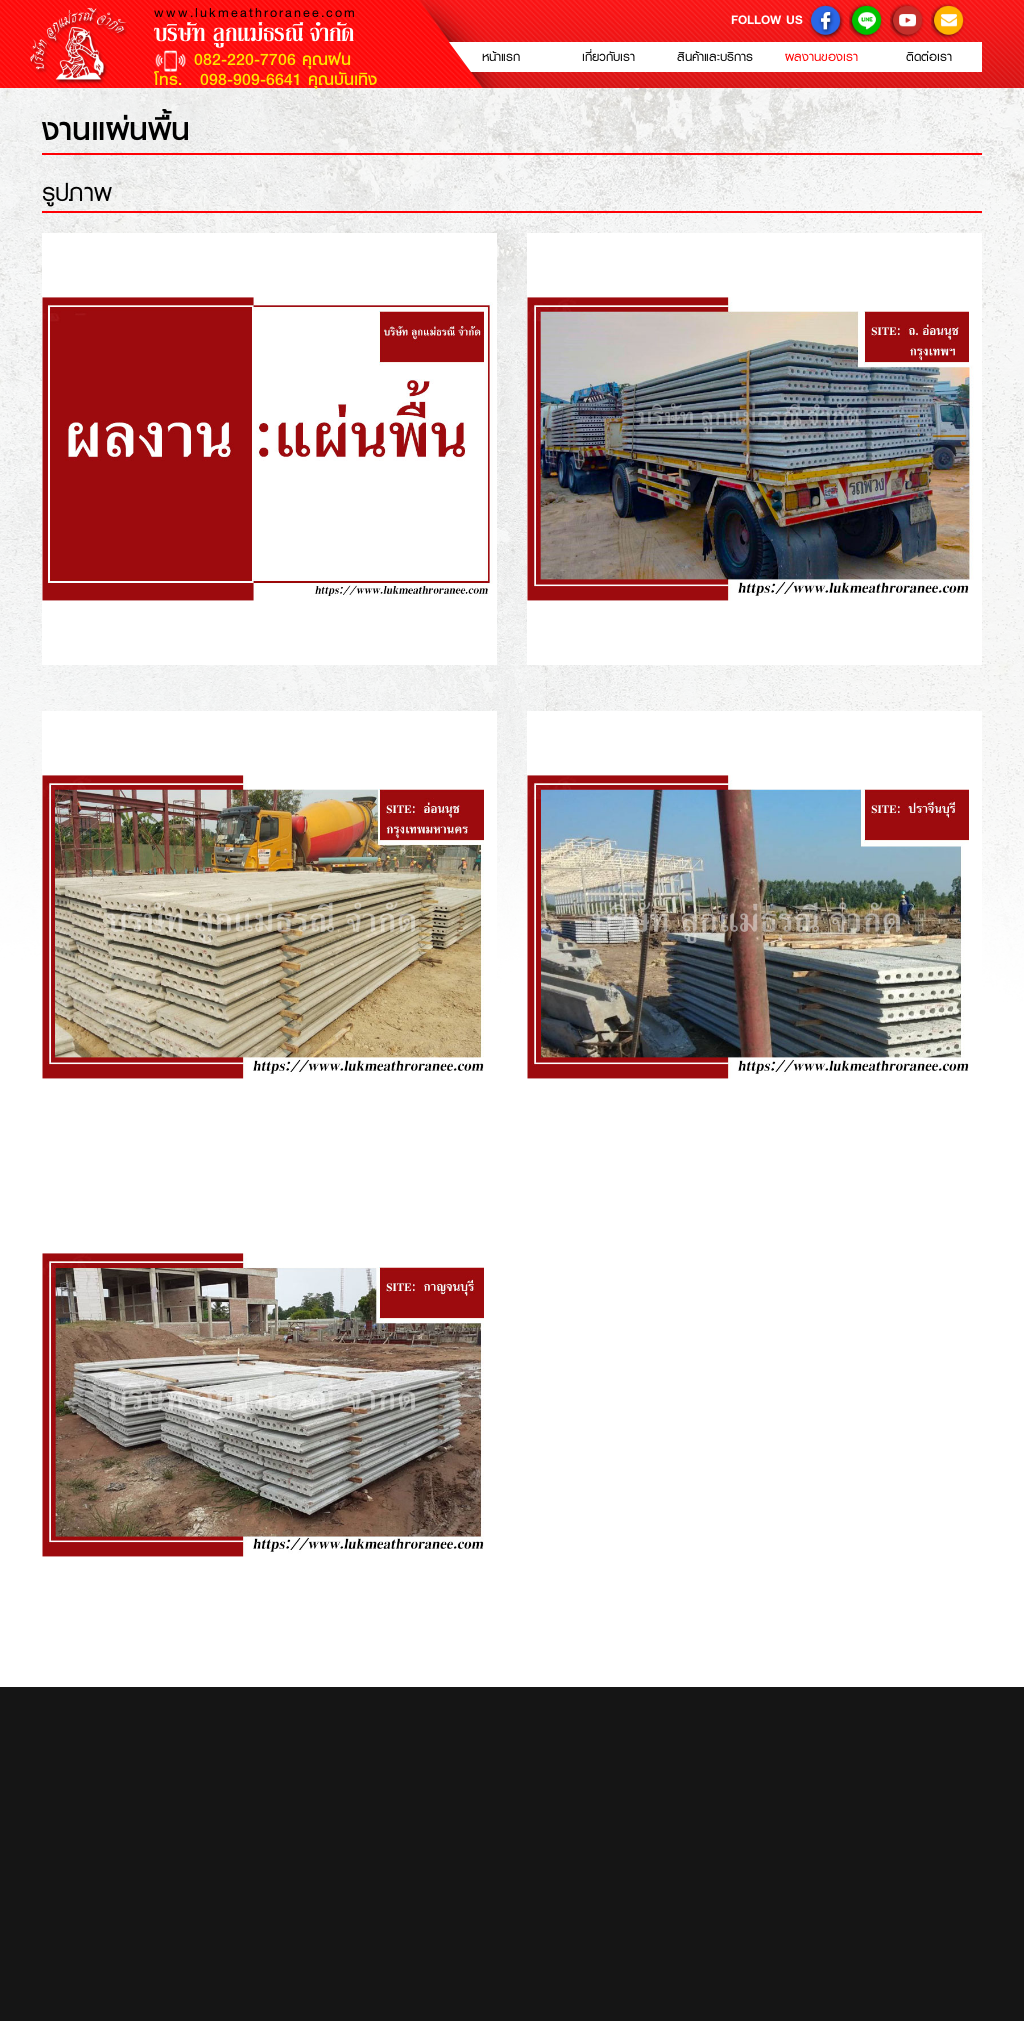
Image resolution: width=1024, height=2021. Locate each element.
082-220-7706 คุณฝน (272, 60)
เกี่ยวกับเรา (608, 57)
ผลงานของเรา (821, 57)
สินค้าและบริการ (715, 57)
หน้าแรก (501, 57)
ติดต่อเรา (929, 57)
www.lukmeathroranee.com (255, 12)
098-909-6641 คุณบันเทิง (285, 79)
